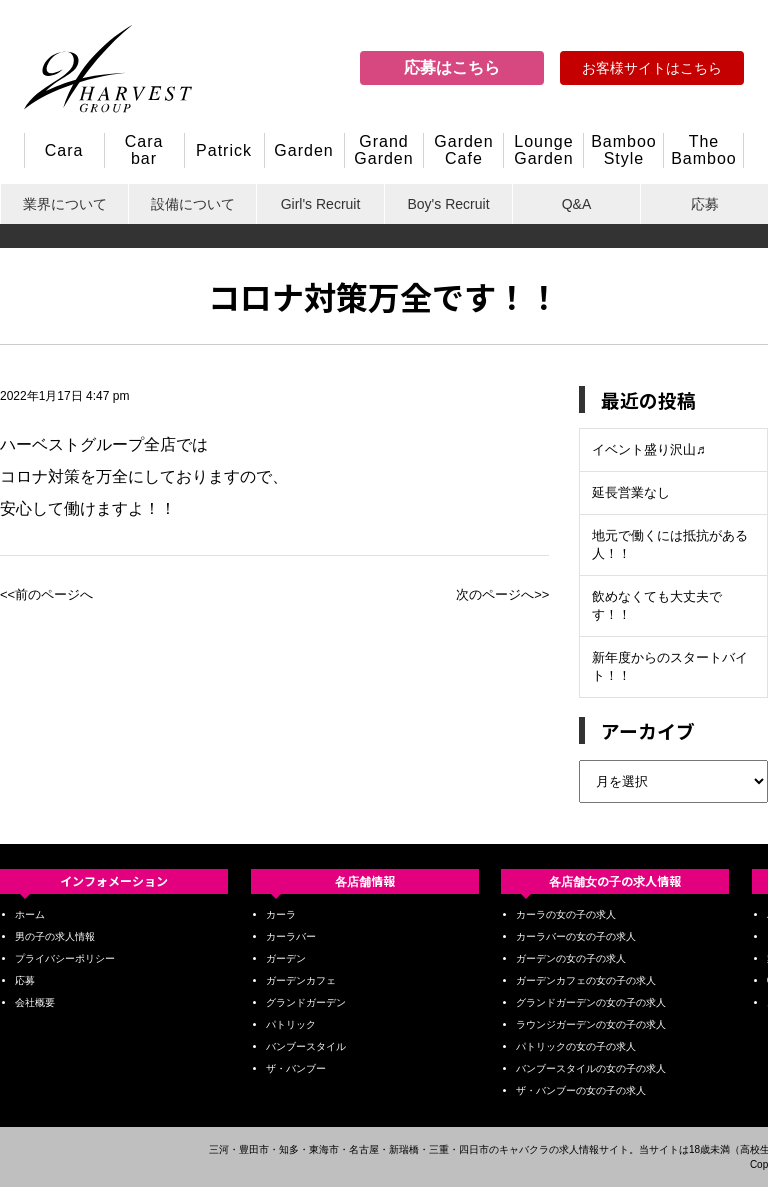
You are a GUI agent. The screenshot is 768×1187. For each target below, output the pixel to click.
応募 (705, 204)
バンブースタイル (306, 1046)
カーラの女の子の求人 (566, 914)
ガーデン (286, 958)
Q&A (577, 204)
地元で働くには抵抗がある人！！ (670, 544)
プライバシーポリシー (65, 958)
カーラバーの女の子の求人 (576, 936)
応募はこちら (452, 67)
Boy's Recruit (448, 204)
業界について (65, 204)
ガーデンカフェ (301, 980)
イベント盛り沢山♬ (649, 449)
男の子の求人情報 (55, 936)
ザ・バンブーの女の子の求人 (581, 1090)
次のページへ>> (502, 594)
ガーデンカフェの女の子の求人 (586, 980)
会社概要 (35, 1002)
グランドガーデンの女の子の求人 (591, 1002)
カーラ (281, 914)
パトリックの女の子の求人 (576, 1046)
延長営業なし (631, 492)
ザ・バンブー (296, 1068)
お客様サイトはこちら (652, 68)
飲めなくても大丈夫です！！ (657, 605)
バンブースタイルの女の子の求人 (591, 1068)
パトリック (291, 1024)
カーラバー (291, 936)
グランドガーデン (306, 1002)
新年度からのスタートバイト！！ (670, 666)
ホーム (30, 914)
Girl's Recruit (321, 204)
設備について (193, 204)
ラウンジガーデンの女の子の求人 (591, 1024)
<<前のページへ (46, 594)
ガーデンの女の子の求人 (571, 958)
